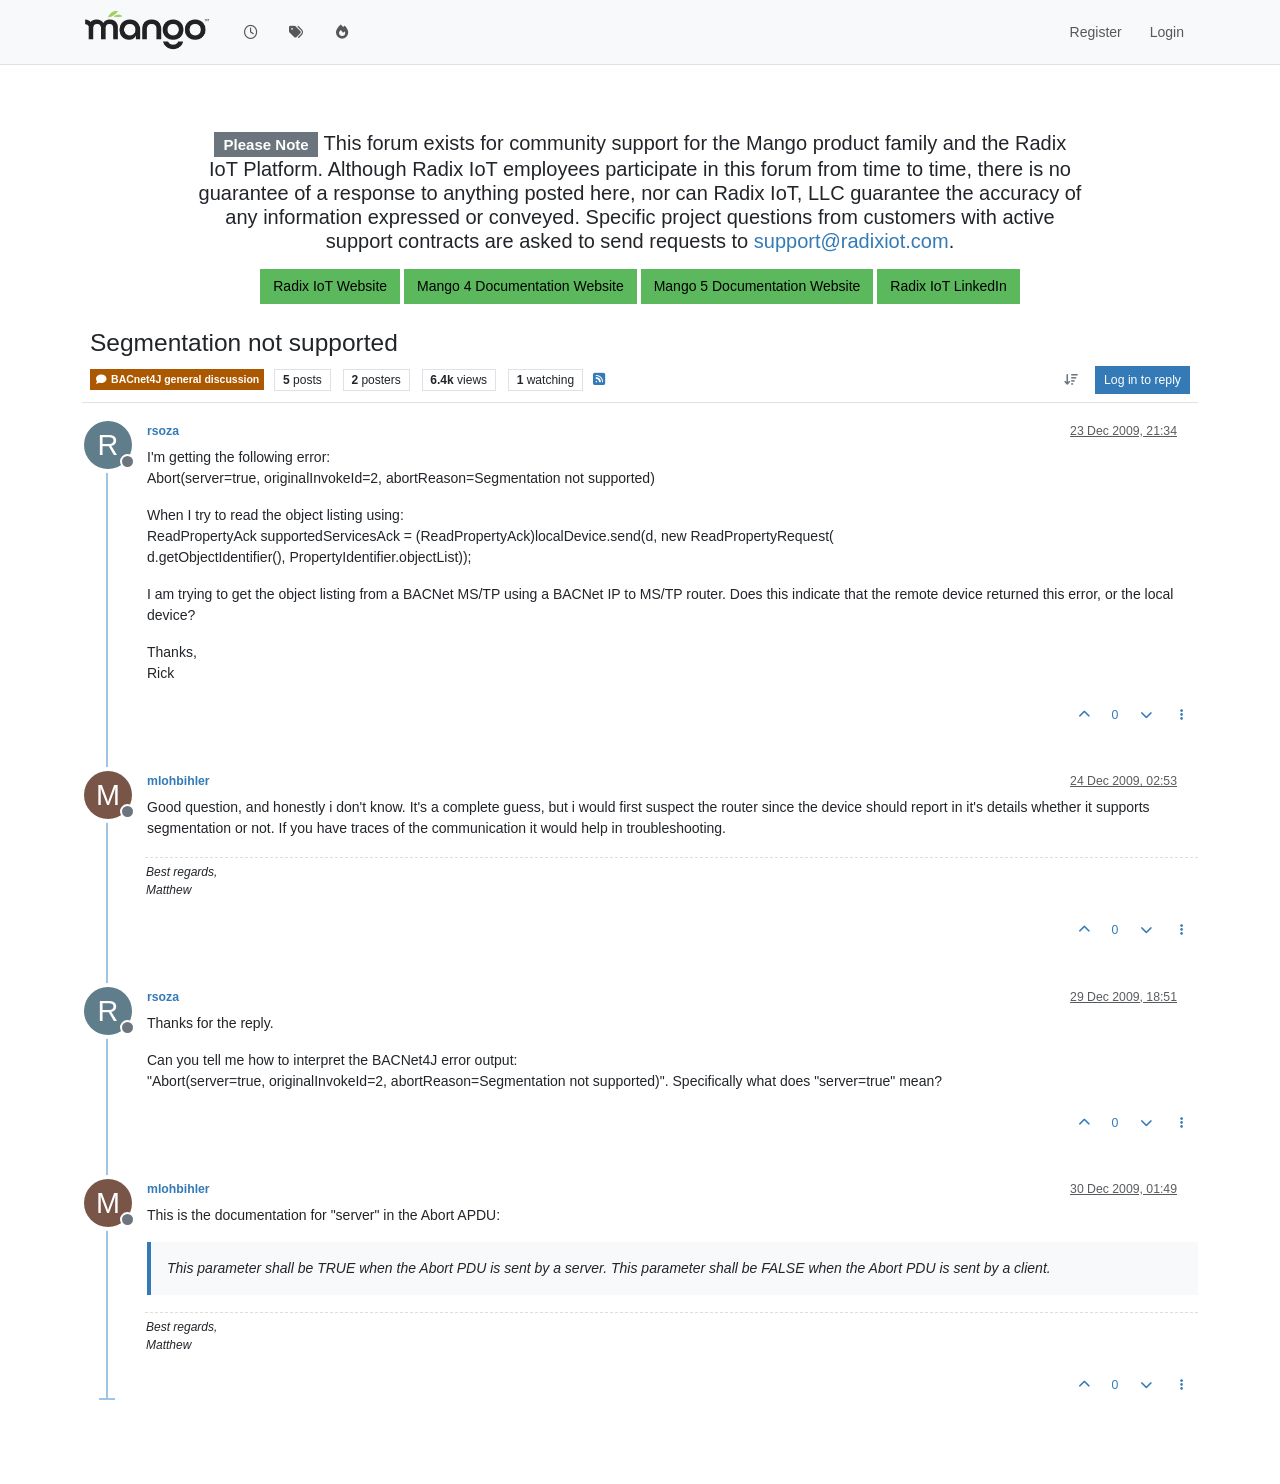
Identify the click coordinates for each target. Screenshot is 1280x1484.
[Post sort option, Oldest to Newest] (1070, 380)
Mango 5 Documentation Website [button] (757, 286)
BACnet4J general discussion (177, 379)
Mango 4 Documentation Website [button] (520, 286)
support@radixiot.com (851, 241)
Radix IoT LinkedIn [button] (948, 286)
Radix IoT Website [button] (330, 286)
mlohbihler (178, 781)
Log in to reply (1142, 380)
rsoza (163, 431)
